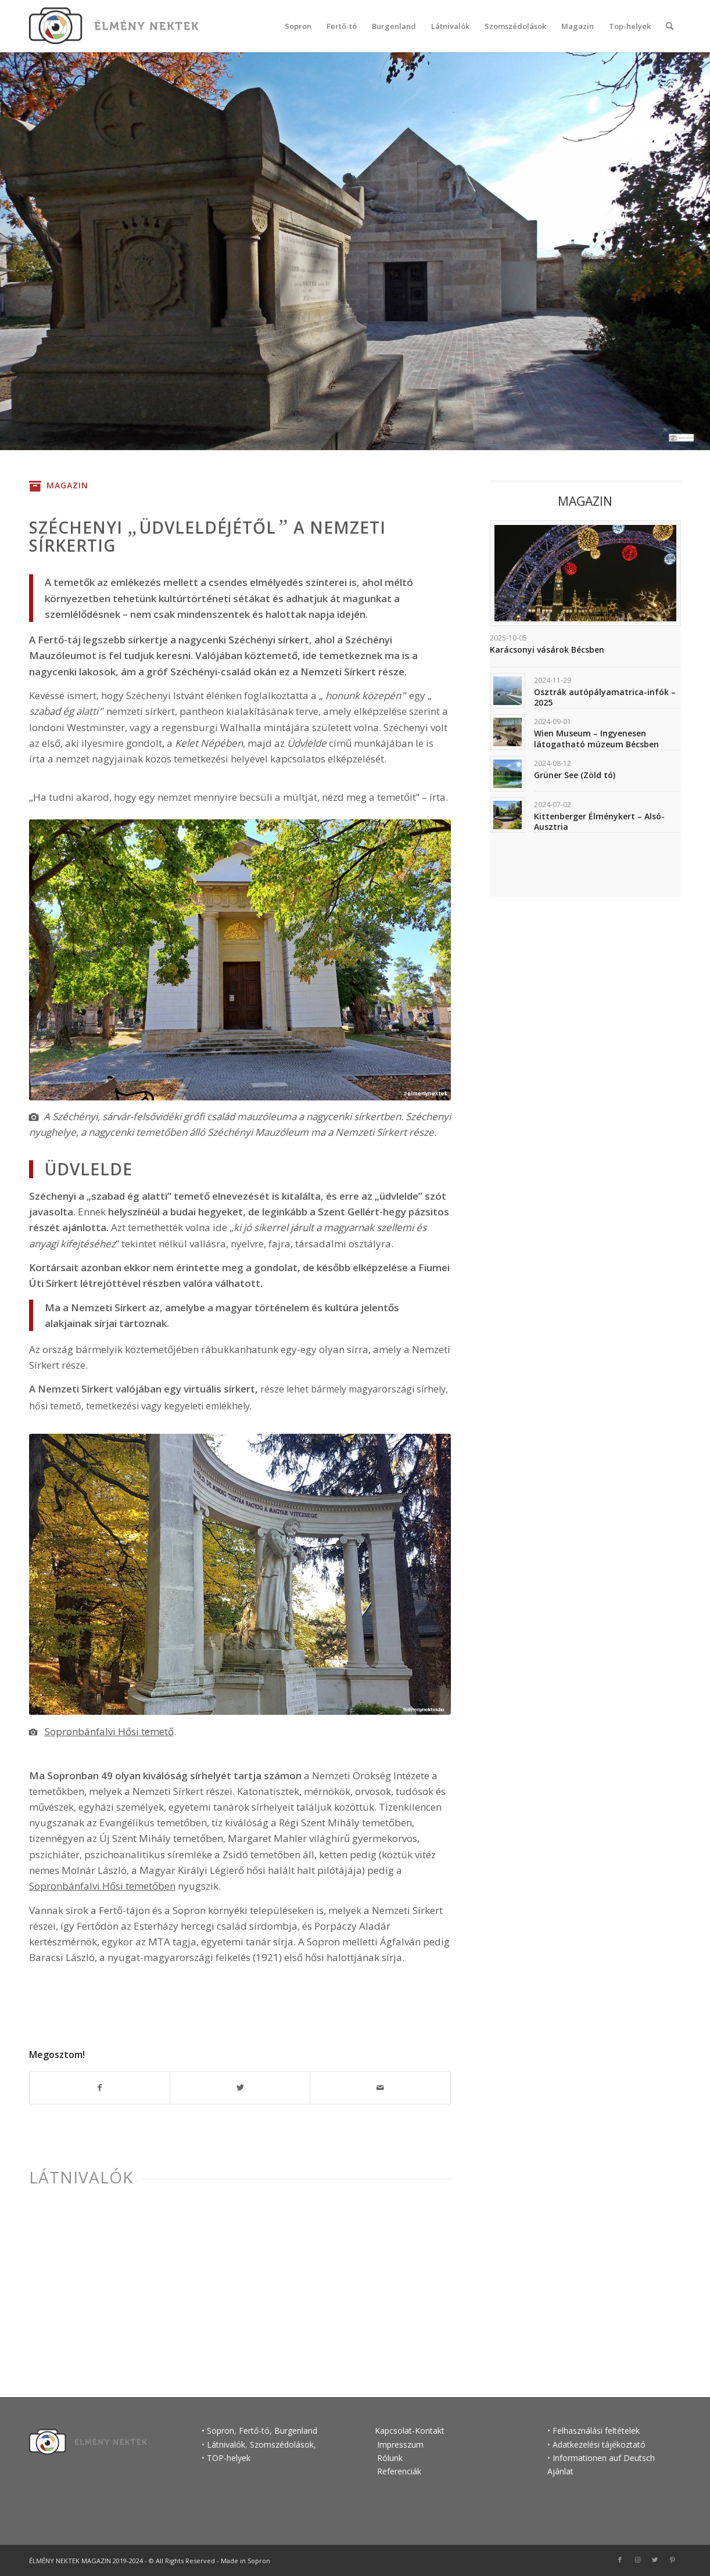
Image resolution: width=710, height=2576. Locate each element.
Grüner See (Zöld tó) (574, 774)
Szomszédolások (282, 2444)
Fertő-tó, (255, 2430)
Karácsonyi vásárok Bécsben (547, 649)
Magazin (67, 485)
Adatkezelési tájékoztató (599, 2444)
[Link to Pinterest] (672, 2559)
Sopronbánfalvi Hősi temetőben (102, 1886)
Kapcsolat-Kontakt (409, 2430)
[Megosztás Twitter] (240, 2087)
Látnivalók (81, 2177)
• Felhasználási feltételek (593, 2430)
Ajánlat (560, 2471)
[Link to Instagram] (637, 2559)
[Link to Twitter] (655, 2559)
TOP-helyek (228, 2457)
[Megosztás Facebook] (100, 2087)
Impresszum (399, 2444)
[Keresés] (669, 26)
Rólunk (390, 2457)
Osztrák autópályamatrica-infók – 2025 (605, 697)
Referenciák (399, 2471)
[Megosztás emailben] (380, 2087)
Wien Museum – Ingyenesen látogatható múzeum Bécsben (596, 738)
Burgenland (295, 2430)
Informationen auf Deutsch (604, 2457)
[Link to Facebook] (620, 2559)
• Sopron (218, 2430)
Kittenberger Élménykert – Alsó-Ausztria (599, 821)
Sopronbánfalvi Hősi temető (109, 1731)
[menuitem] (298, 26)
